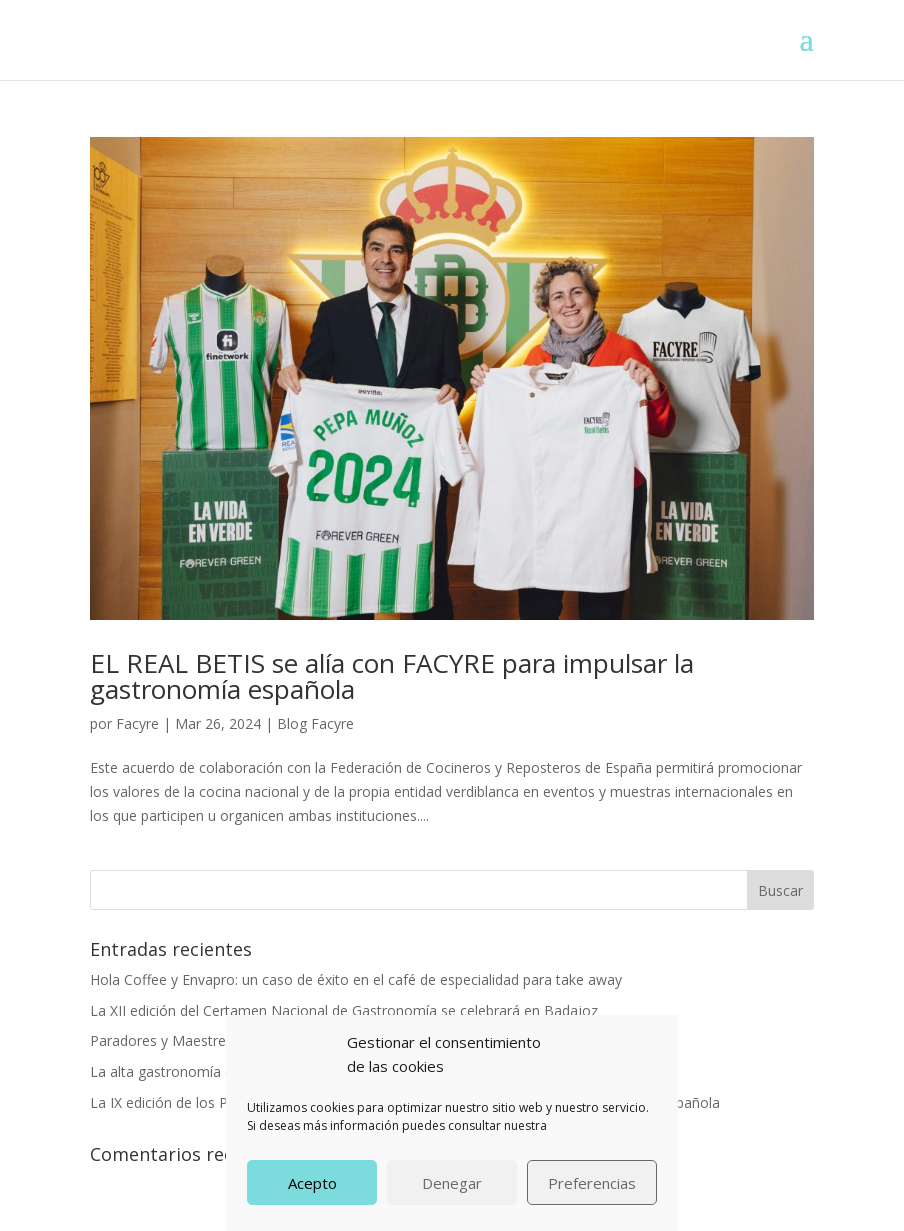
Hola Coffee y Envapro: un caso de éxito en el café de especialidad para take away (356, 979)
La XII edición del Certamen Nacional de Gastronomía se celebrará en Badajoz (344, 1010)
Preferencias (592, 1183)
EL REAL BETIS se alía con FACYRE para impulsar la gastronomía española (392, 676)
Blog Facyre (315, 723)
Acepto (312, 1183)
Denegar (452, 1183)
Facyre (137, 723)
